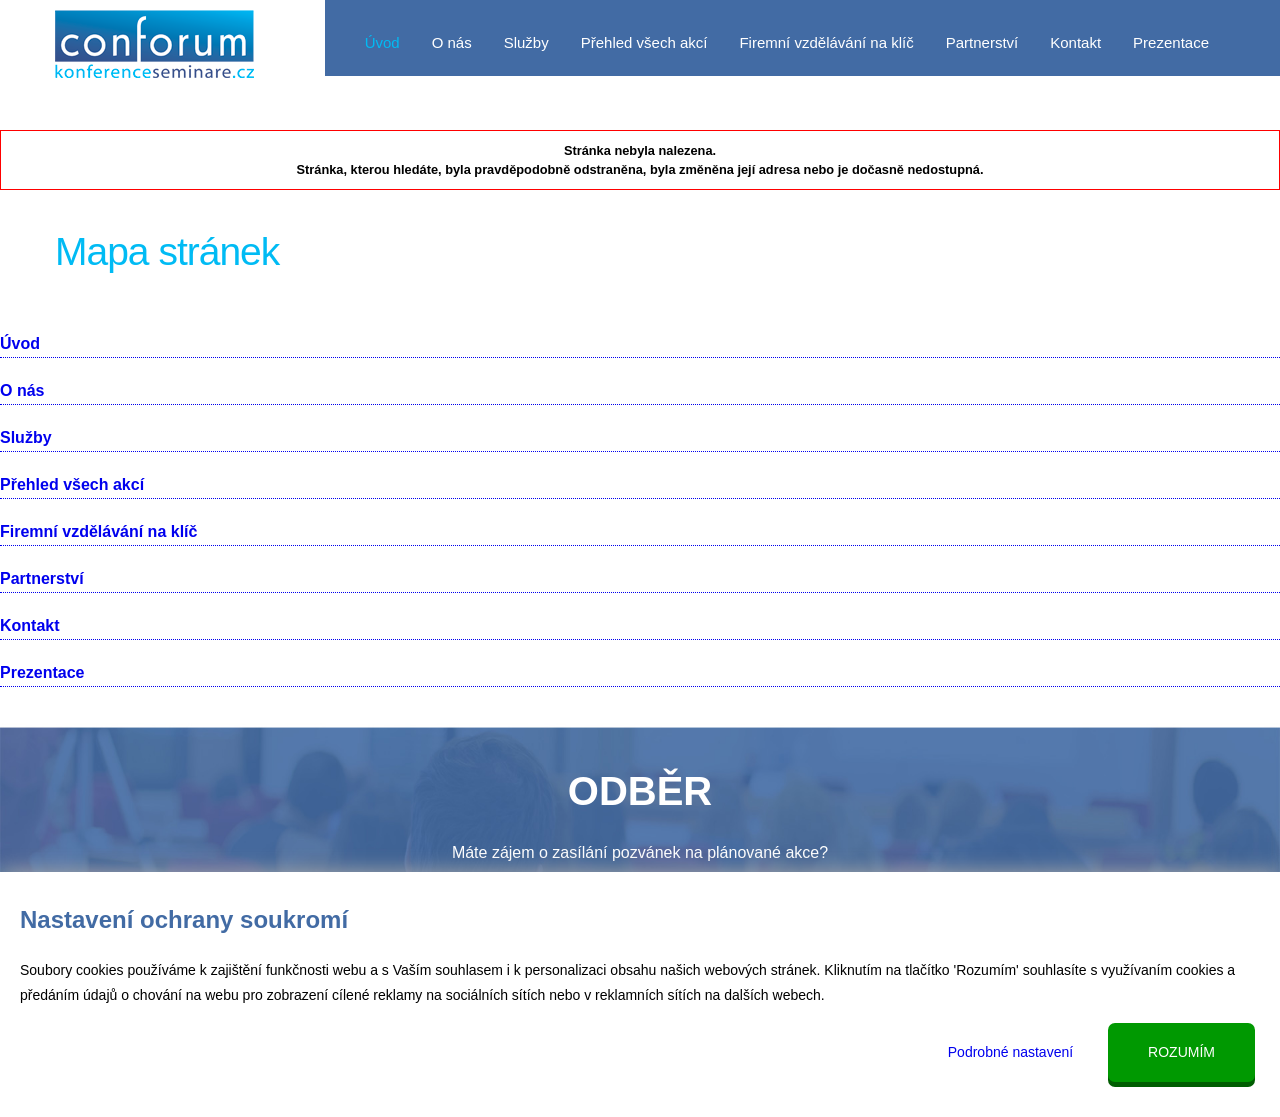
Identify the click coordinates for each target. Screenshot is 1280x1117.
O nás (452, 42)
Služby (526, 42)
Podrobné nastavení (1010, 1052)
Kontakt (1075, 42)
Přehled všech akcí (644, 42)
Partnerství (982, 42)
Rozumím (1181, 1052)
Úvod (382, 42)
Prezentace (1171, 42)
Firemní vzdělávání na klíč (826, 42)
